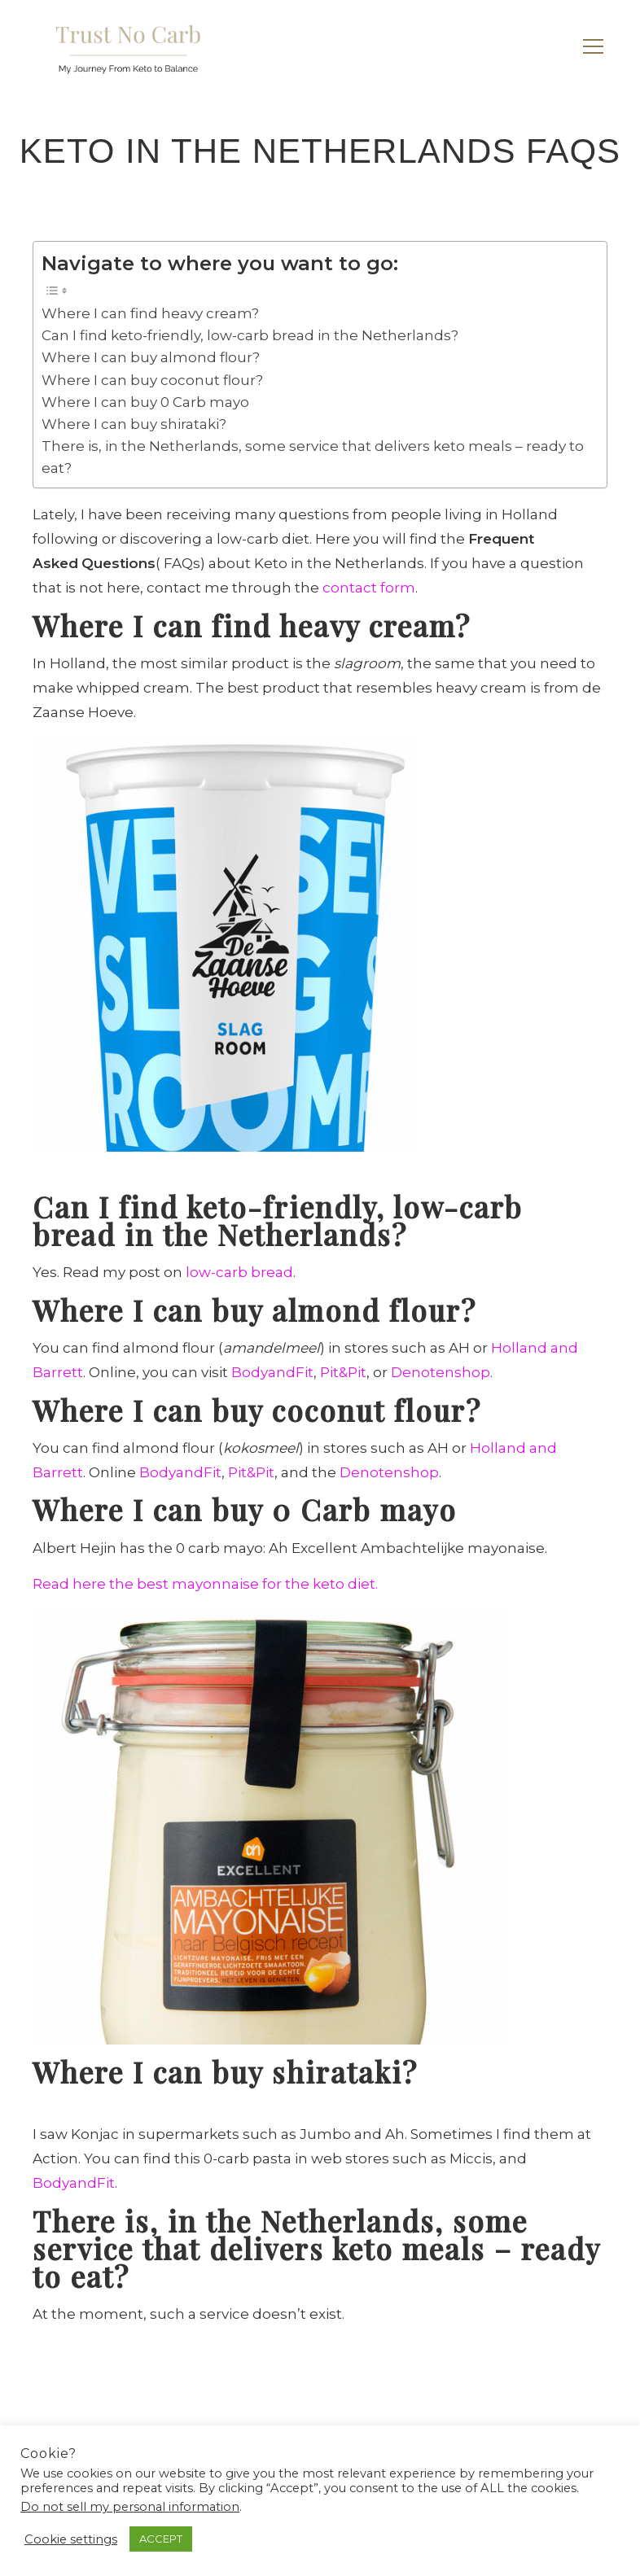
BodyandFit (272, 1372)
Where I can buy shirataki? (134, 424)
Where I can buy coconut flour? (152, 380)
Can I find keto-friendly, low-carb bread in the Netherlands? (250, 335)
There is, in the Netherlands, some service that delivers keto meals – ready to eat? (313, 457)
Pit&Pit (343, 1372)
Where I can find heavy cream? (150, 313)
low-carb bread (239, 1272)
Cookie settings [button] (70, 2539)
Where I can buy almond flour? (151, 357)
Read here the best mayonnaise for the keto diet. (205, 1584)
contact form (368, 587)
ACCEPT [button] (160, 2538)
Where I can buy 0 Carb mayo (145, 402)
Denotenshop (440, 1372)
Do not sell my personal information (129, 2506)
